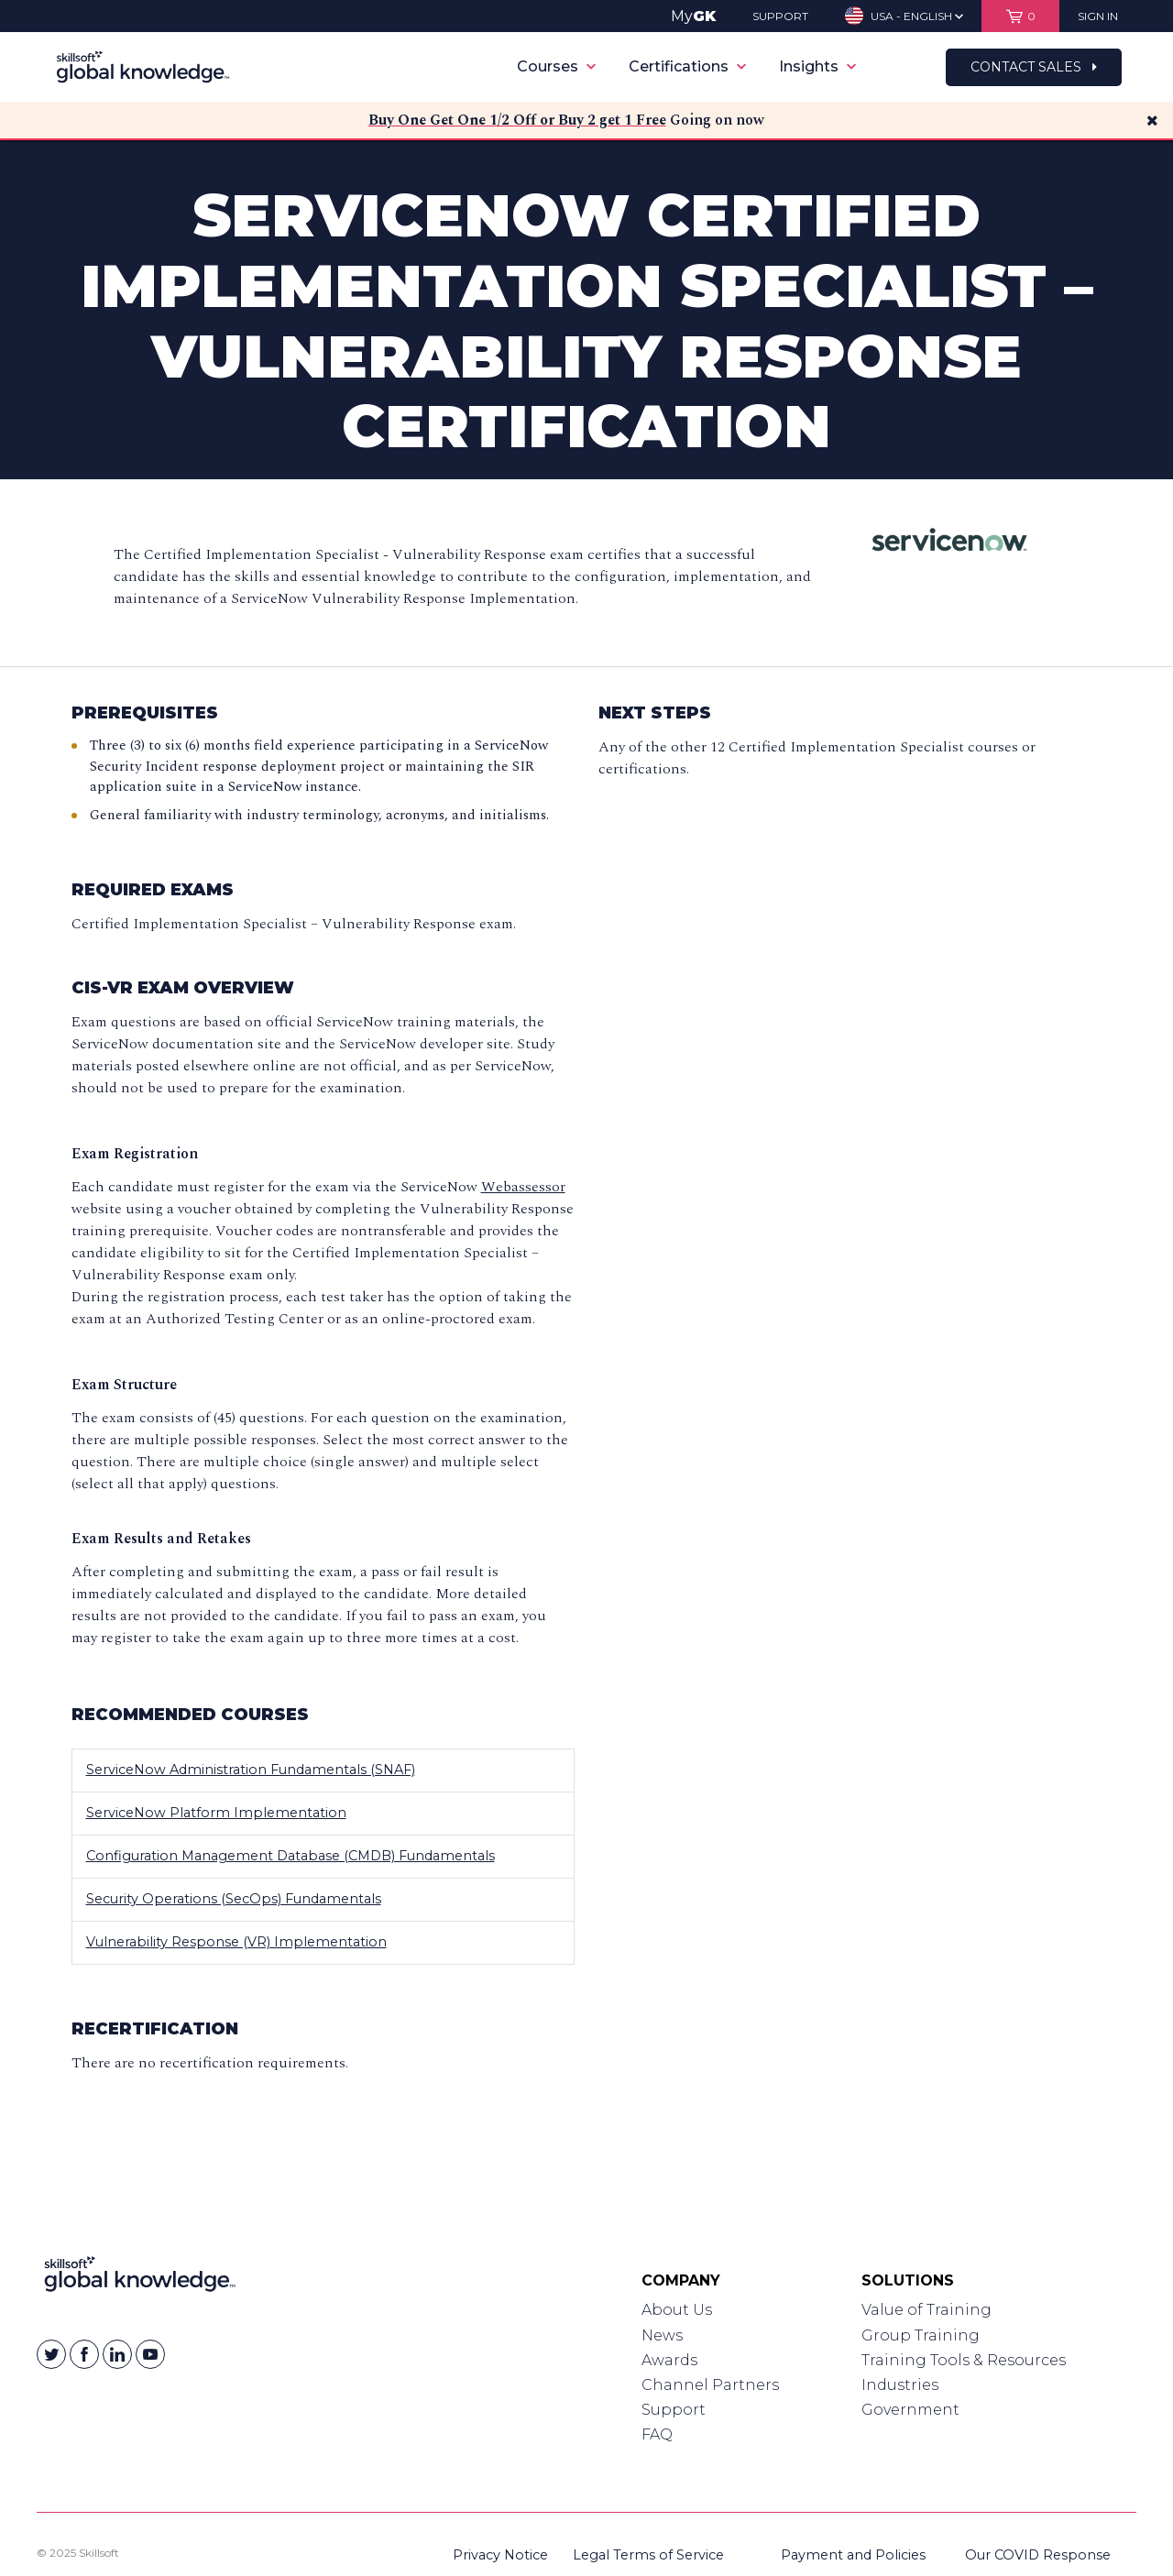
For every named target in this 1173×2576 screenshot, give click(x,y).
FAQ (657, 2434)
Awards (669, 2360)
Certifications (687, 66)
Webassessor (523, 1187)
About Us (676, 2309)
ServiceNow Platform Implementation (216, 1812)
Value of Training (926, 2309)
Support (673, 2409)
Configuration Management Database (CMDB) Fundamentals (290, 1855)
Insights (817, 66)
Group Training (920, 2335)
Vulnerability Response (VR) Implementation (236, 1942)
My (693, 16)
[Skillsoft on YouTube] (150, 2354)
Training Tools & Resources (963, 2360)
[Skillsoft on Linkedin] (117, 2354)
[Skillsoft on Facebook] (84, 2354)
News (662, 2335)
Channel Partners (710, 2385)
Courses (556, 66)
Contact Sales (1033, 67)
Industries (899, 2385)
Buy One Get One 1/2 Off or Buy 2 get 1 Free (517, 120)
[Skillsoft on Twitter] (51, 2354)
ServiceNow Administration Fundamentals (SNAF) (250, 1769)
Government (910, 2409)
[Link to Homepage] (140, 2278)
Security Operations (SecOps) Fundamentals (233, 1899)
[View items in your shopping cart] (1020, 16)
